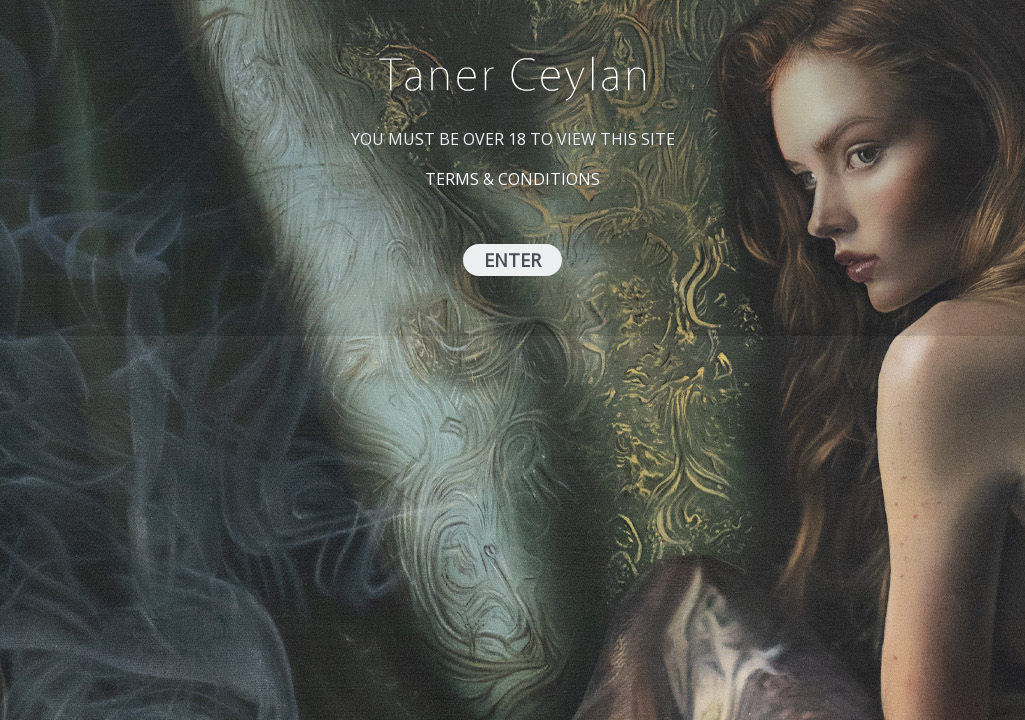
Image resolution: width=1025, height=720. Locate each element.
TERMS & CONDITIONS (512, 179)
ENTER (512, 260)
